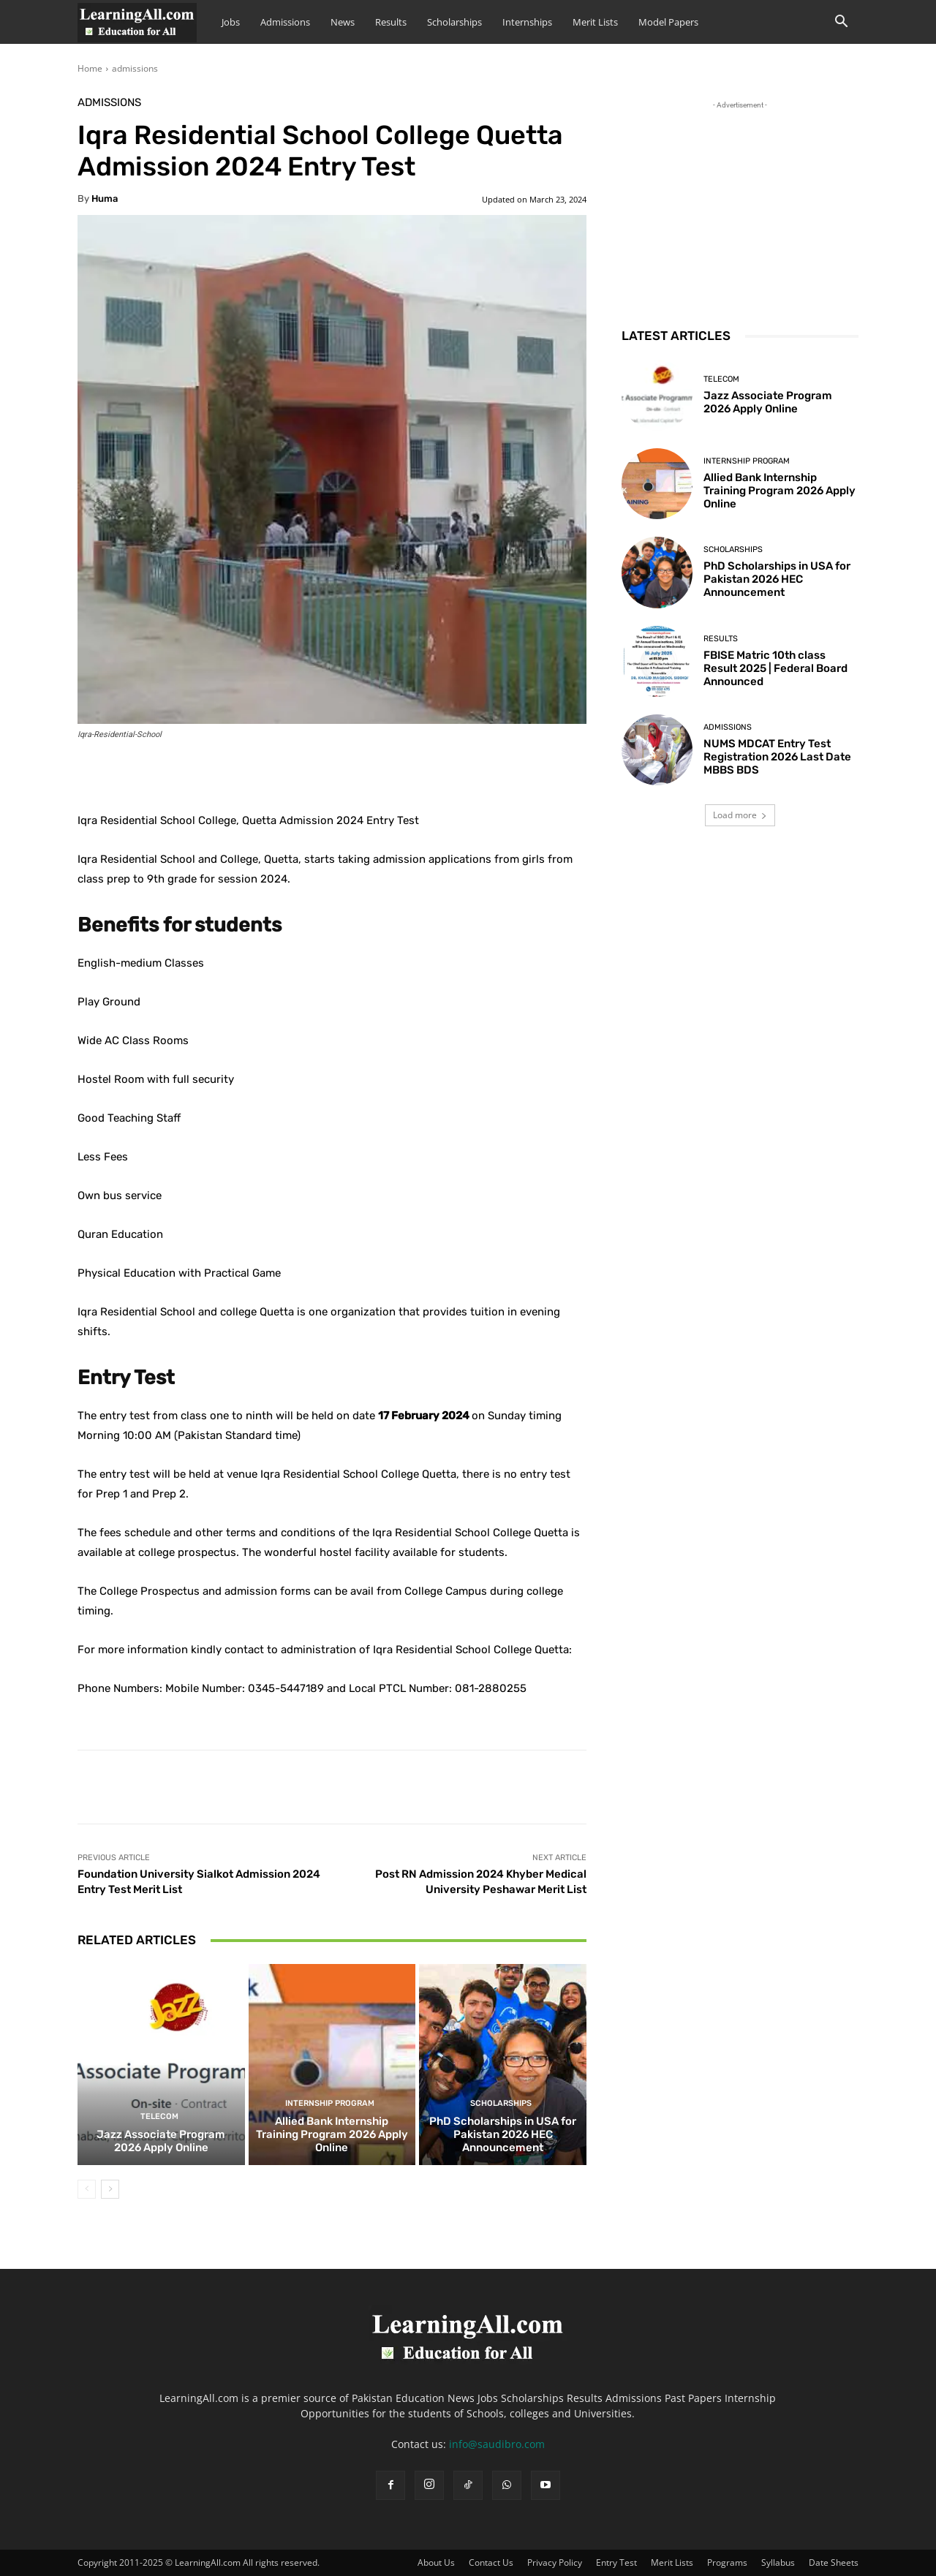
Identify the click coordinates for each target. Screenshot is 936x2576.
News (343, 22)
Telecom (159, 2116)
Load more (740, 815)
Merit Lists (595, 22)
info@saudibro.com (497, 2444)
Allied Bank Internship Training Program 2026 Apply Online (332, 2134)
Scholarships (454, 22)
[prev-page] (87, 2189)
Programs (727, 2562)
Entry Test (616, 2562)
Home (90, 68)
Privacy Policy (554, 2562)
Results (391, 22)
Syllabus (778, 2562)
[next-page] (110, 2189)
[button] (840, 23)
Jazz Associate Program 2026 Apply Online (161, 2141)
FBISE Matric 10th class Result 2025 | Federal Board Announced (775, 668)
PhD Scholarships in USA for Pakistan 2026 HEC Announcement (502, 2134)
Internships (527, 22)
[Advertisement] (740, 204)
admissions (135, 68)
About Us (436, 2562)
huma (104, 198)
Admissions (285, 22)
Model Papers (668, 22)
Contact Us (491, 2562)
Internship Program (329, 2103)
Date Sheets (833, 2562)
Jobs (231, 22)
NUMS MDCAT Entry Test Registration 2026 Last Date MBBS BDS (777, 757)
